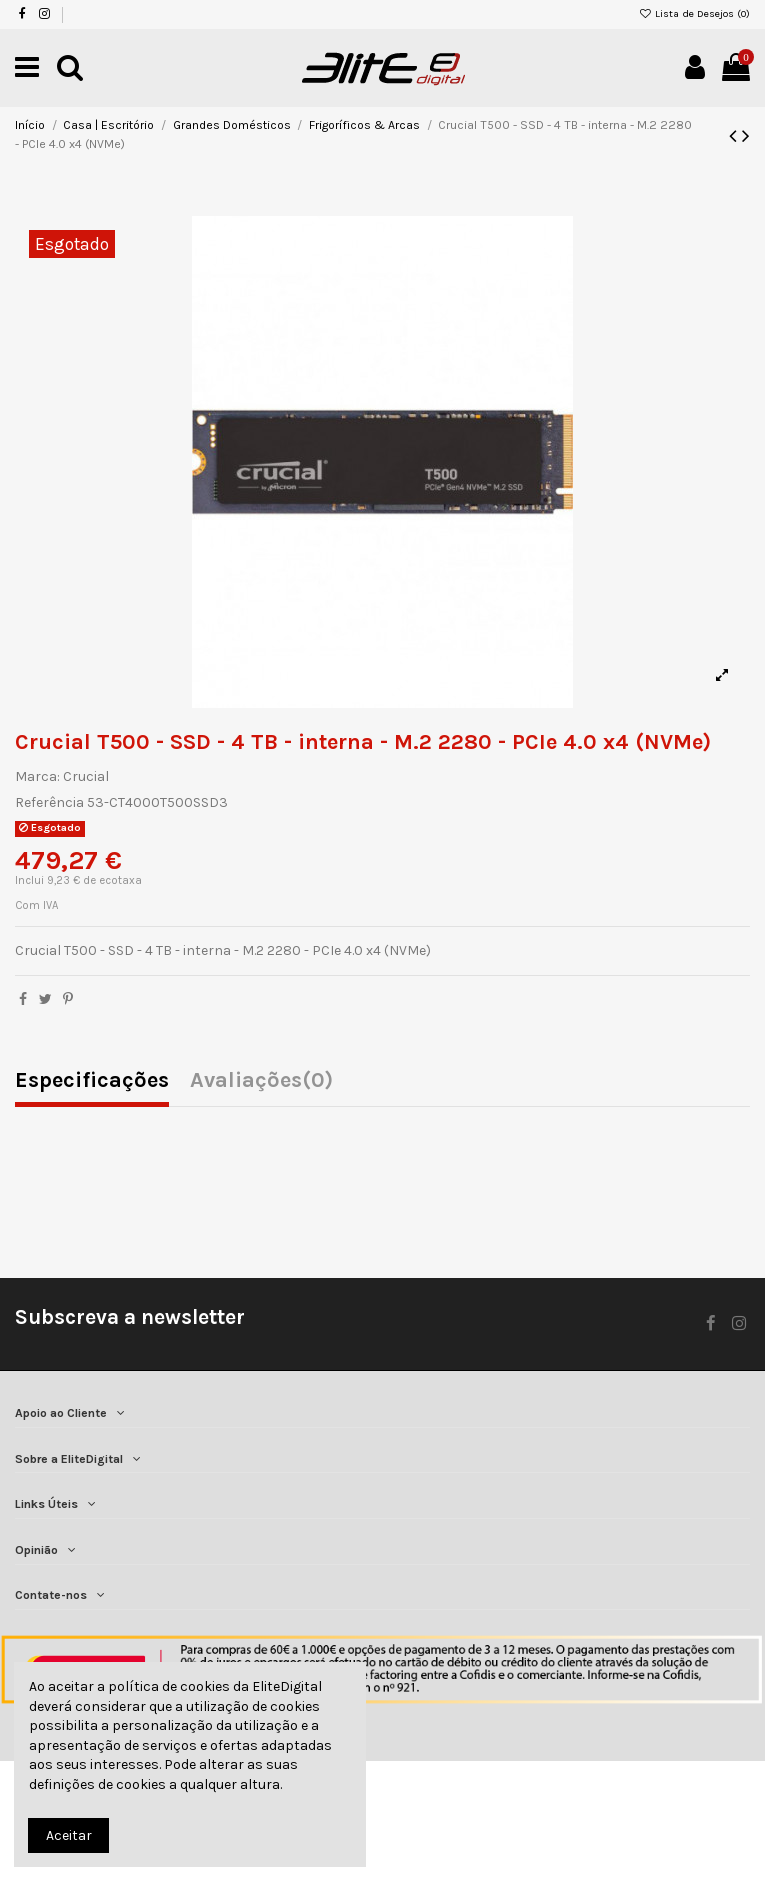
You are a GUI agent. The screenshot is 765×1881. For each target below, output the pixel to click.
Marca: (37, 776)
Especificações (92, 1082)
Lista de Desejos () (695, 13)
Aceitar (69, 1835)
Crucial (86, 776)
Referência (49, 802)
